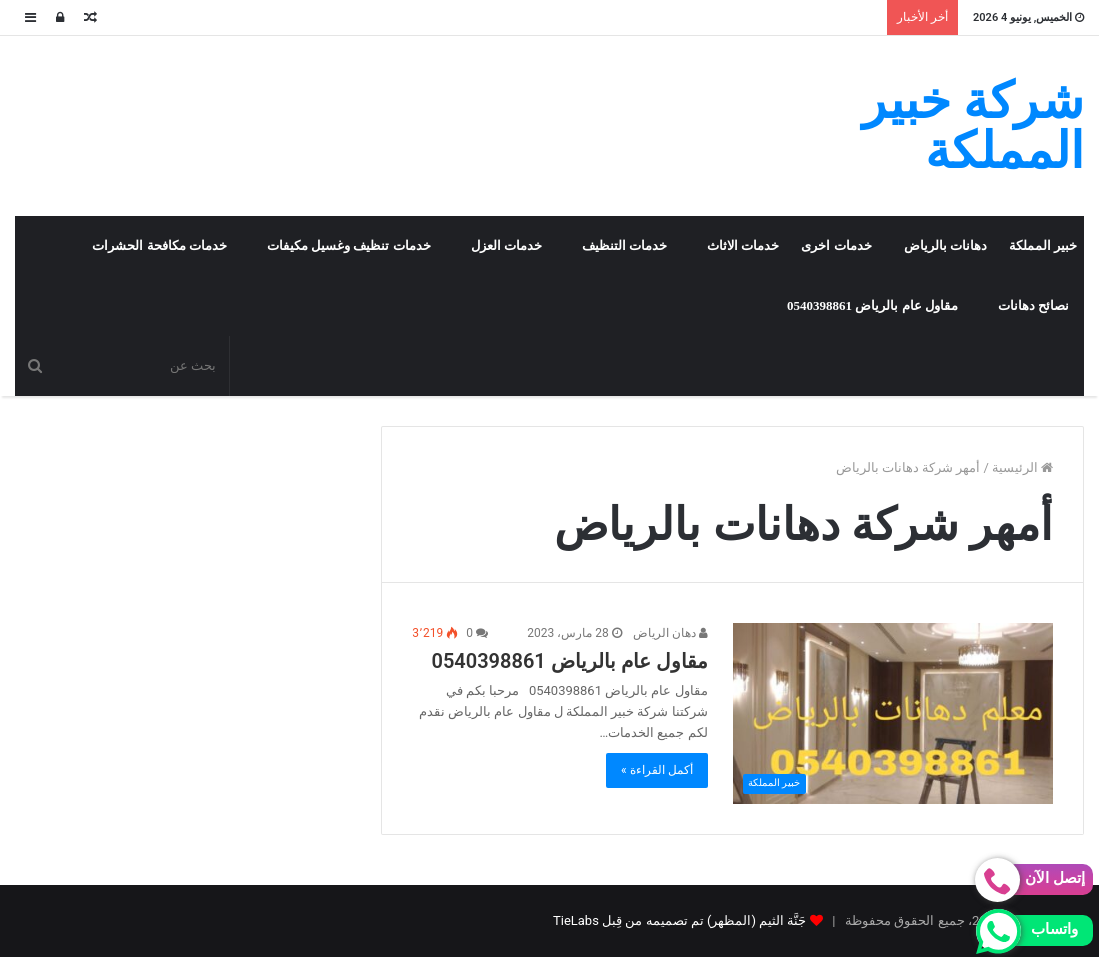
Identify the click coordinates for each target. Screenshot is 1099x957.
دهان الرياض (670, 633)
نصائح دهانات (1033, 305)
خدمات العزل (506, 245)
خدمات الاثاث (743, 245)
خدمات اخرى (836, 245)
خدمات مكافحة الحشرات (159, 245)
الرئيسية (1022, 467)
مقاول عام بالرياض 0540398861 (872, 305)
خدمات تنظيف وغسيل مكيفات (349, 245)
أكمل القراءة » (657, 770)
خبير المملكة (1043, 245)
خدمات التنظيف (624, 245)
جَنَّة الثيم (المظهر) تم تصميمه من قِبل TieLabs (679, 920)
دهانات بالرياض (945, 245)
